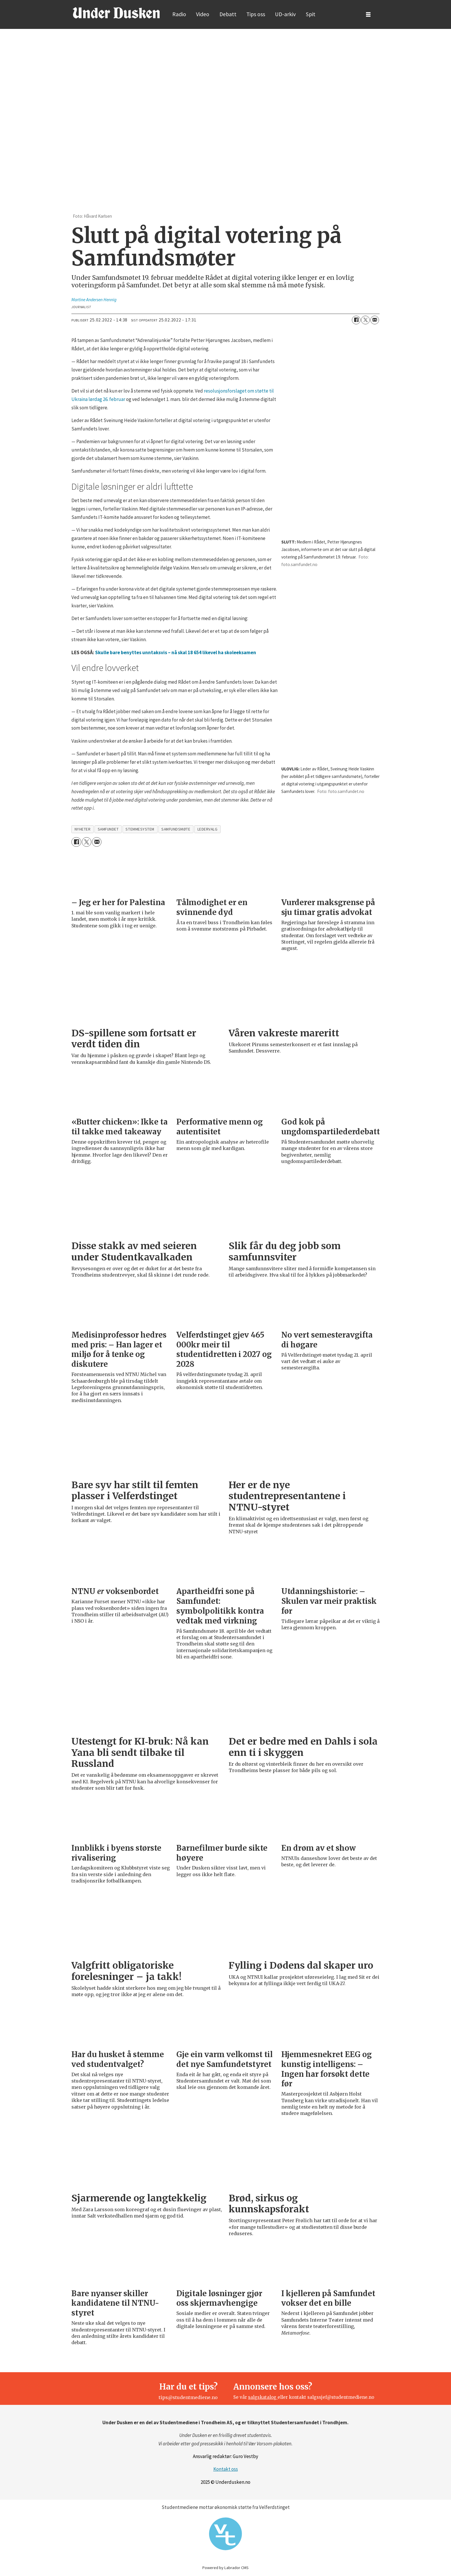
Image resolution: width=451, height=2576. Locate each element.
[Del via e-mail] (374, 320)
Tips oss (255, 14)
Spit (310, 14)
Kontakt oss (225, 2469)
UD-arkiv (285, 14)
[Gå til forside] (116, 12)
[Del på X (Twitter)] (365, 320)
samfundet (108, 829)
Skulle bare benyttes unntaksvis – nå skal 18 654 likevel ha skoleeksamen (175, 652)
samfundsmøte (176, 829)
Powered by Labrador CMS (225, 2567)
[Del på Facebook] (356, 320)
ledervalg (207, 829)
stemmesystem (139, 829)
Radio (179, 14)
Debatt (227, 14)
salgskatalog (263, 2397)
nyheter (83, 829)
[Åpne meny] (368, 14)
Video (202, 14)
